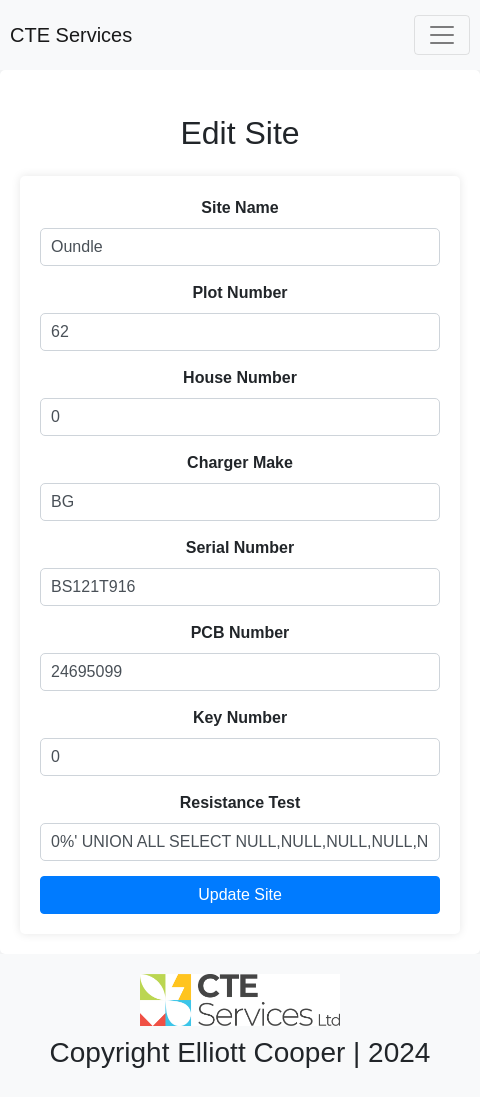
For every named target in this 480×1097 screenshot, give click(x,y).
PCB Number (240, 632)
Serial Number (240, 547)
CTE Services (71, 35)
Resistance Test (240, 802)
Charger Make (240, 462)
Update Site (240, 894)
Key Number (240, 717)
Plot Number (239, 292)
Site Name (239, 207)
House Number (240, 377)
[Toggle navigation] (442, 35)
